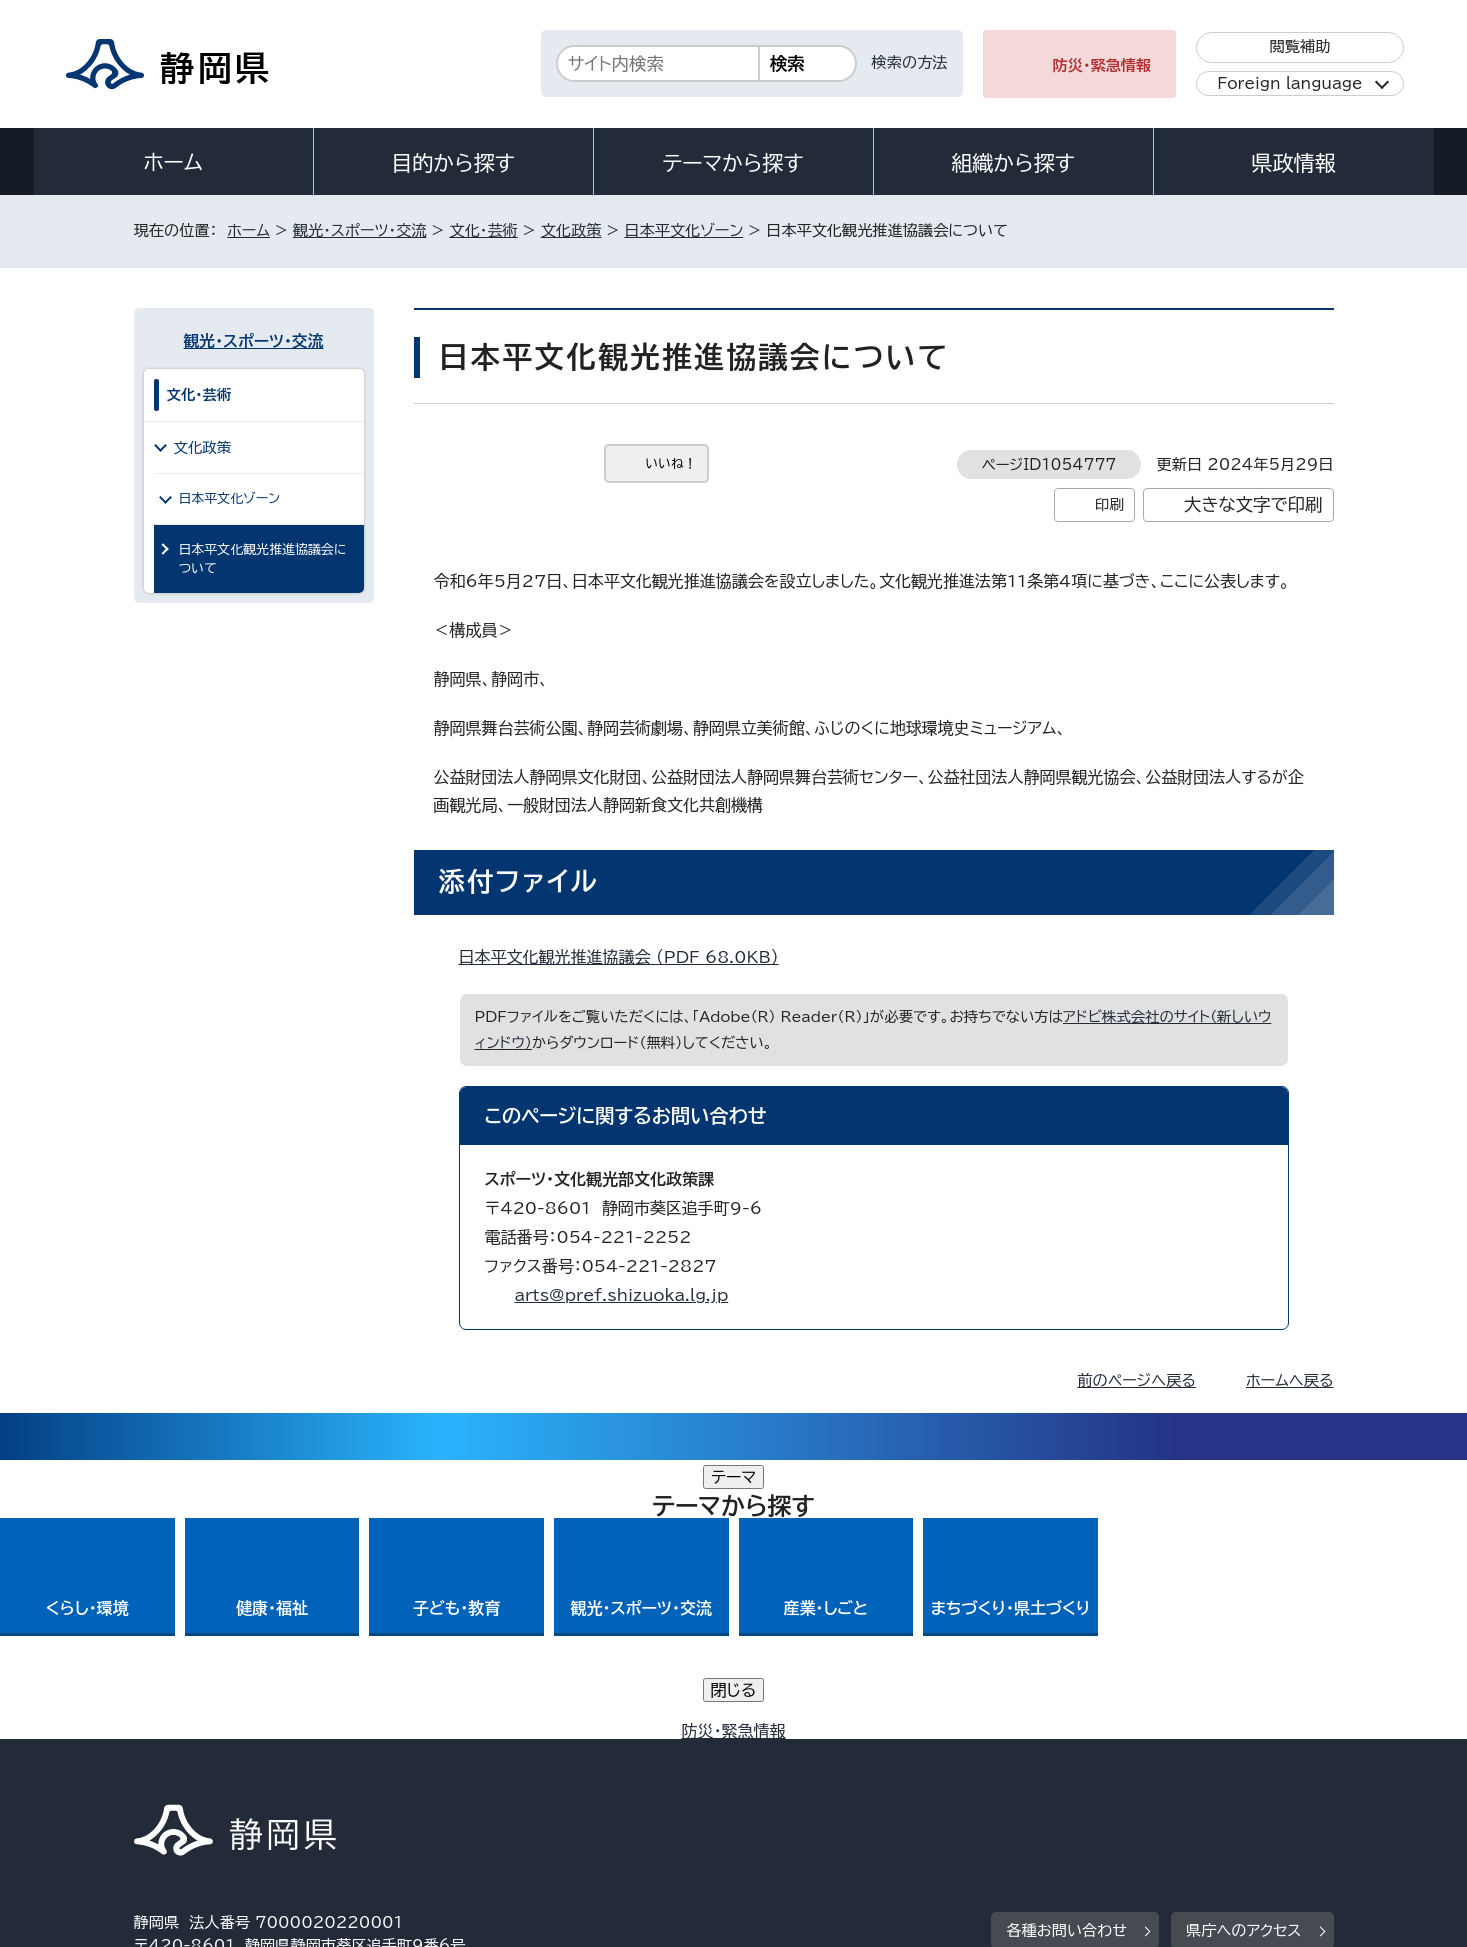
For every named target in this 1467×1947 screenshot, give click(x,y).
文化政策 (571, 230)
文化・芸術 (483, 230)
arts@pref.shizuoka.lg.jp (622, 1295)
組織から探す (1013, 163)
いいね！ (671, 463)
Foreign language (1289, 83)
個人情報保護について (450, 1775)
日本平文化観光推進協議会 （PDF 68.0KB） (627, 957)
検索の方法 (910, 62)
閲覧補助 (1299, 46)
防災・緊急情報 (1102, 65)
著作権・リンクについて (227, 1775)
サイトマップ (1240, 1775)
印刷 (1109, 504)
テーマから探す (732, 163)
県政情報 (1293, 163)
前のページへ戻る (1136, 1380)
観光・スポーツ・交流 (360, 230)
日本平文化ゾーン (683, 230)
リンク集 (1100, 1775)
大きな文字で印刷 (1253, 504)
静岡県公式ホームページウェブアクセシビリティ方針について (799, 1775)
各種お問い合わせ (1066, 1651)
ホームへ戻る (1289, 1380)
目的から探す (453, 163)
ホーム (173, 162)
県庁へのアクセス (1243, 1651)
